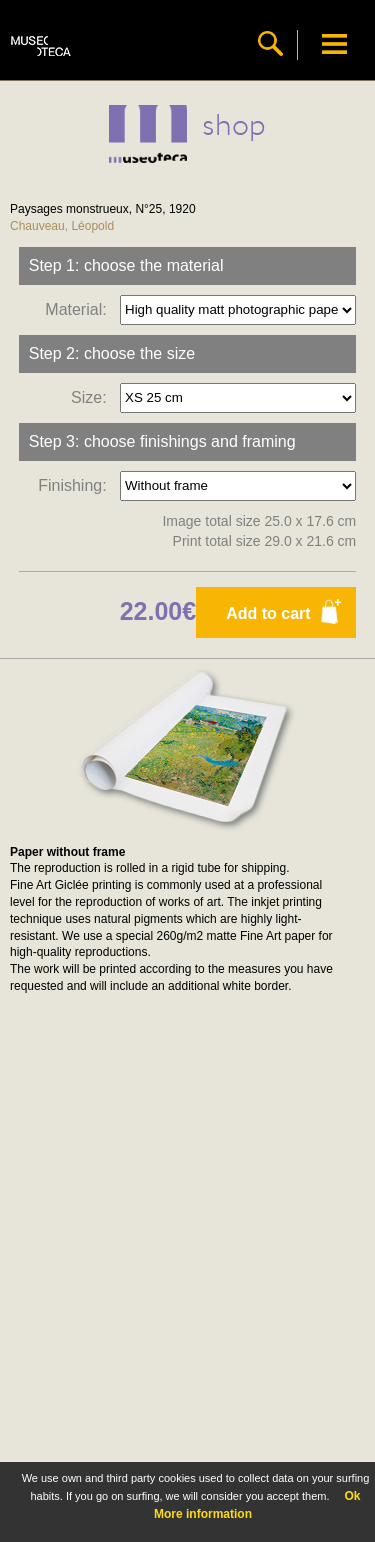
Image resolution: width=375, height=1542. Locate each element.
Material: (80, 308)
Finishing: (76, 484)
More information (203, 1514)
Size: (93, 396)
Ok (352, 1496)
